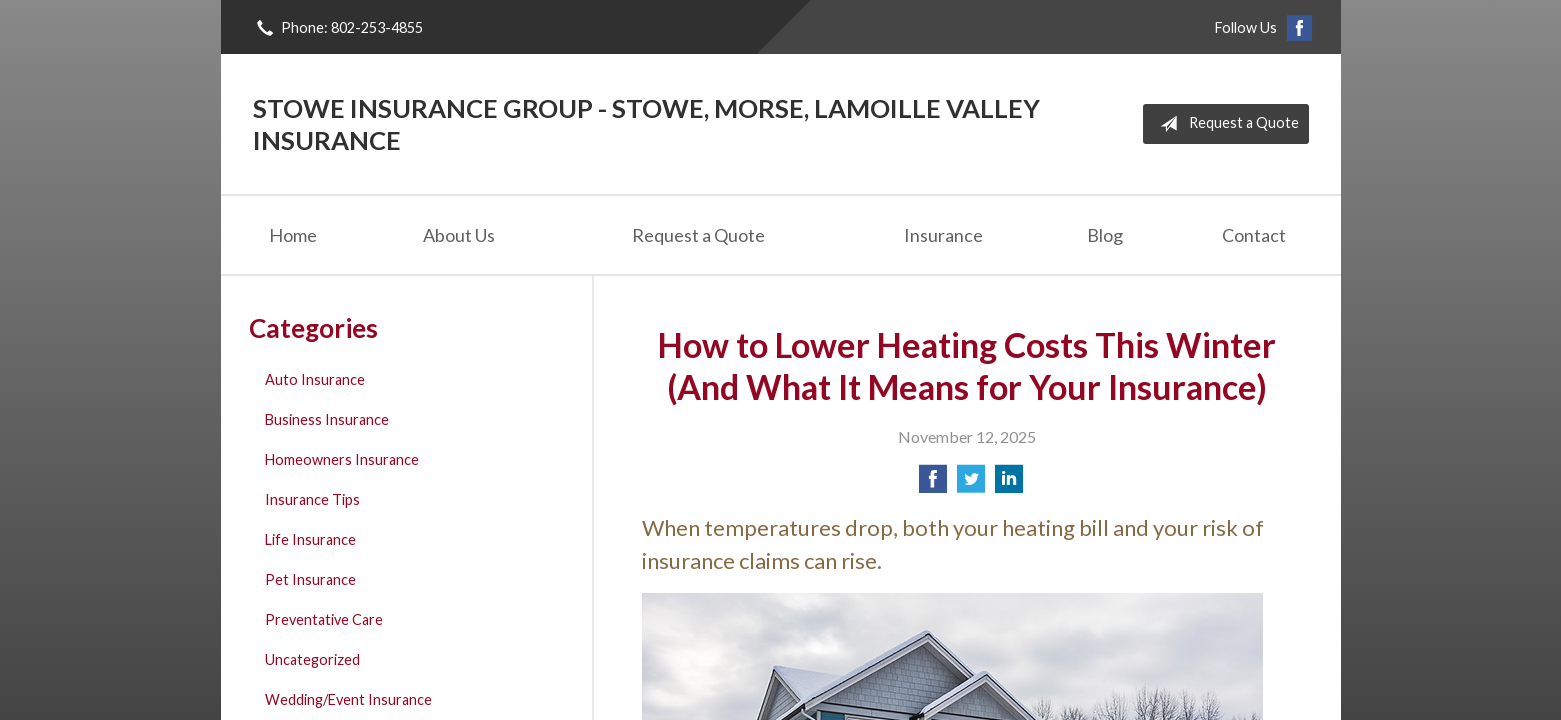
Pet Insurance (310, 579)
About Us (459, 235)
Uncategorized (312, 659)
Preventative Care (324, 619)
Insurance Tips (312, 499)
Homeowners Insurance (342, 459)
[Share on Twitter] (971, 484)
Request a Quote (1225, 124)
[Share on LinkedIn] (1009, 484)
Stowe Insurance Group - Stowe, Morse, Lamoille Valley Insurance (646, 124)
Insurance (943, 235)
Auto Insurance (315, 379)
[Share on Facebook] (933, 484)
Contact (1254, 235)
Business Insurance (327, 419)
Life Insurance (310, 539)
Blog (1105, 235)
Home (293, 235)
